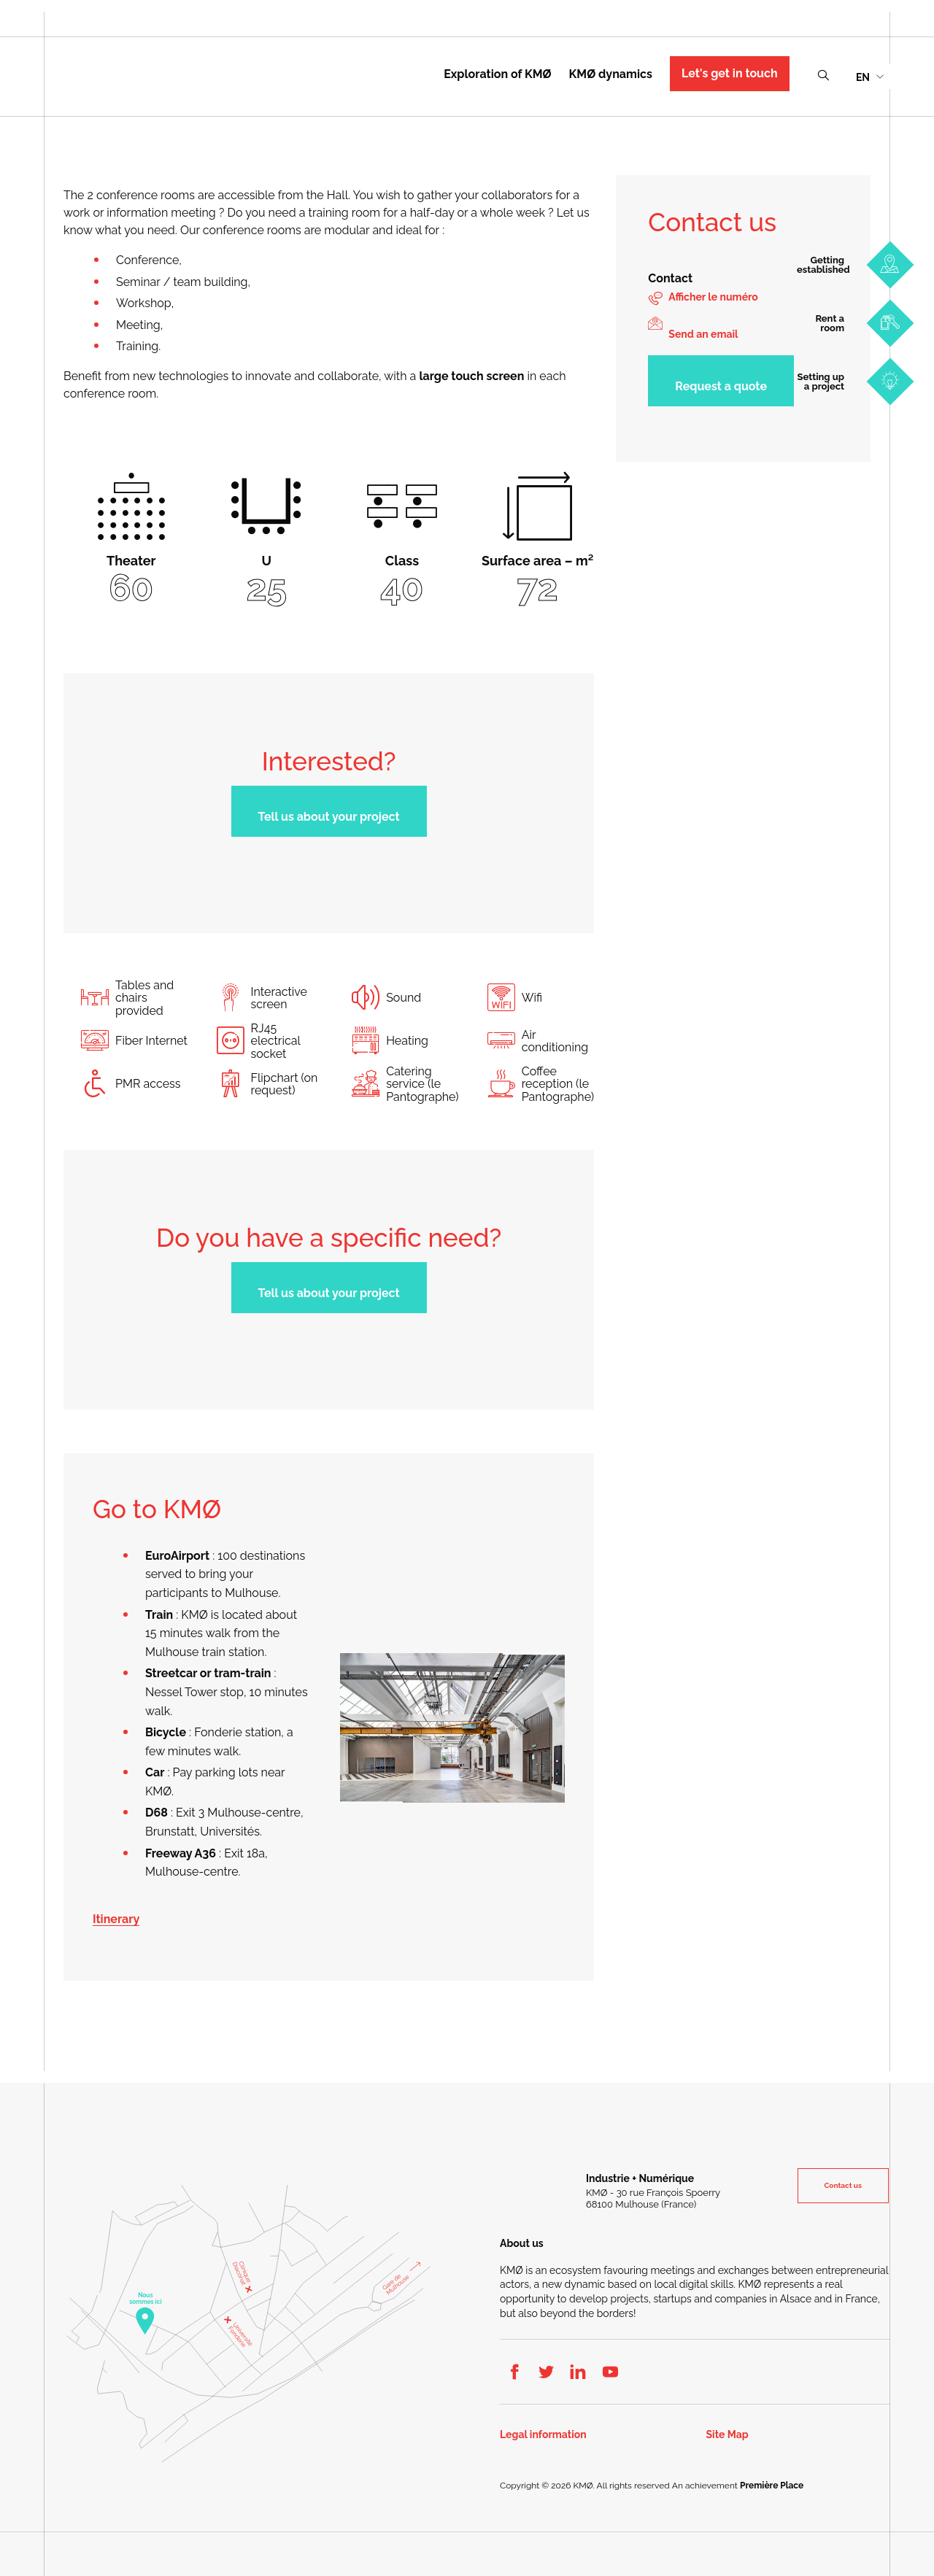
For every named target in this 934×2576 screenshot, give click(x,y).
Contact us (843, 2185)
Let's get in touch (730, 73)
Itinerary (116, 1919)
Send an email (703, 334)
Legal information (543, 2434)
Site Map (727, 2434)
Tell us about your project (329, 817)
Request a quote (721, 386)
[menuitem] (869, 76)
